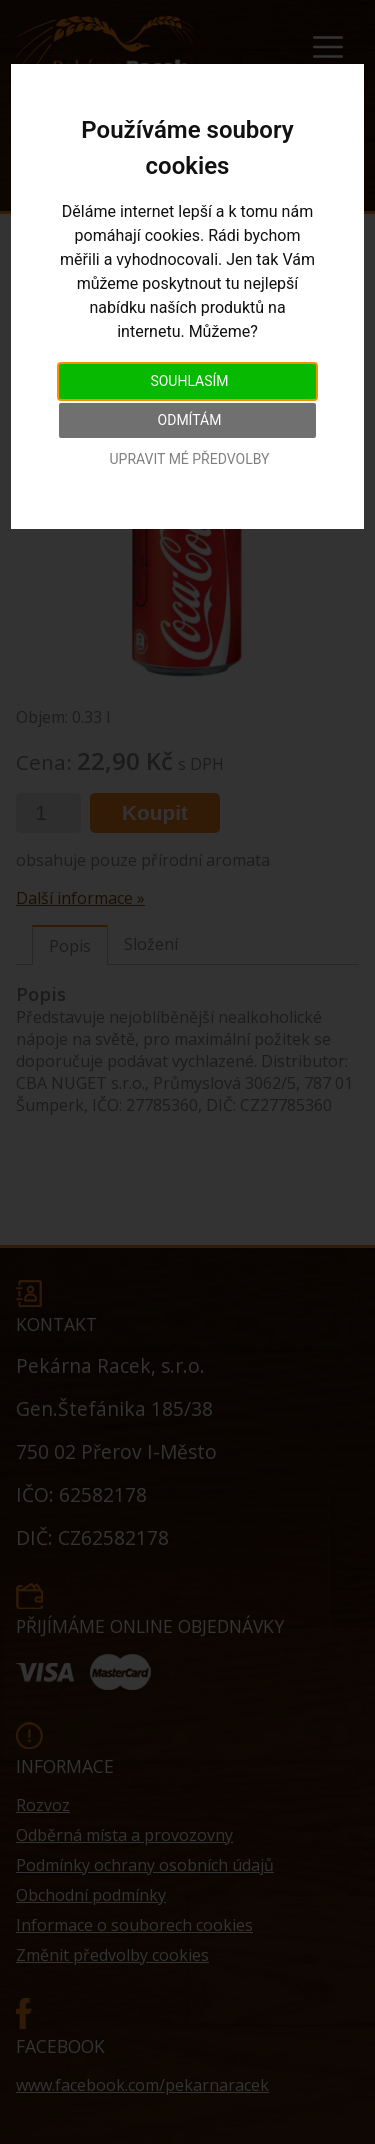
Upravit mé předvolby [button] (189, 459)
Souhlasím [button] (189, 381)
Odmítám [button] (190, 420)
